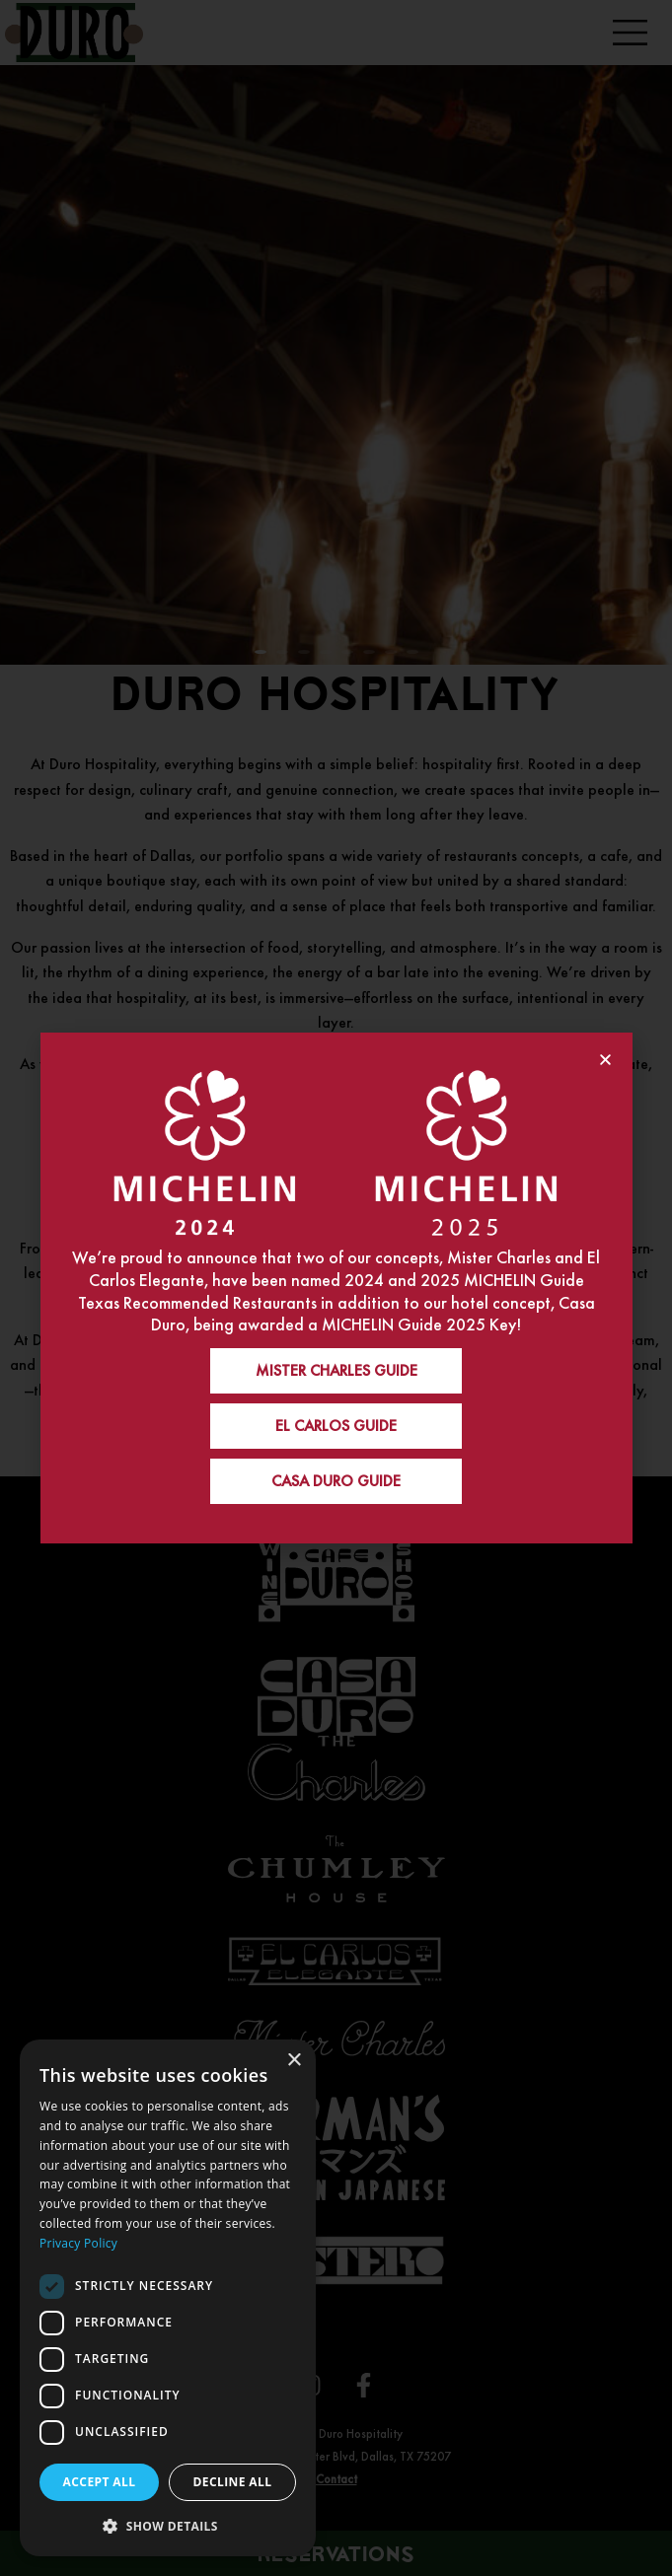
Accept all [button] (99, 2481)
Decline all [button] (232, 2481)
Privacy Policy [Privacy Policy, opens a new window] (78, 2243)
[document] (336, 1288)
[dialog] (168, 2297)
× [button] (293, 2060)
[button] (167, 2525)
